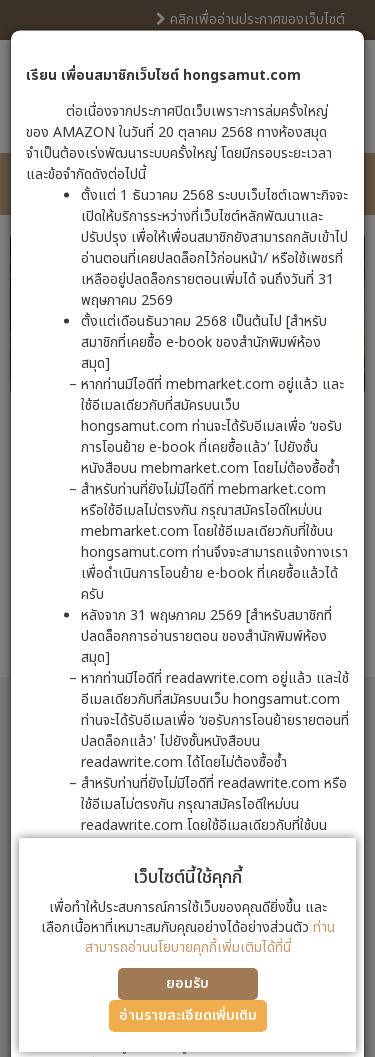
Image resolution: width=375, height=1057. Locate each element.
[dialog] (187, 528)
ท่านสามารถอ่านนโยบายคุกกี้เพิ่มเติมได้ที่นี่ (210, 937)
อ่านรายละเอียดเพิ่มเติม (188, 1015)
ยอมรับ (187, 983)
